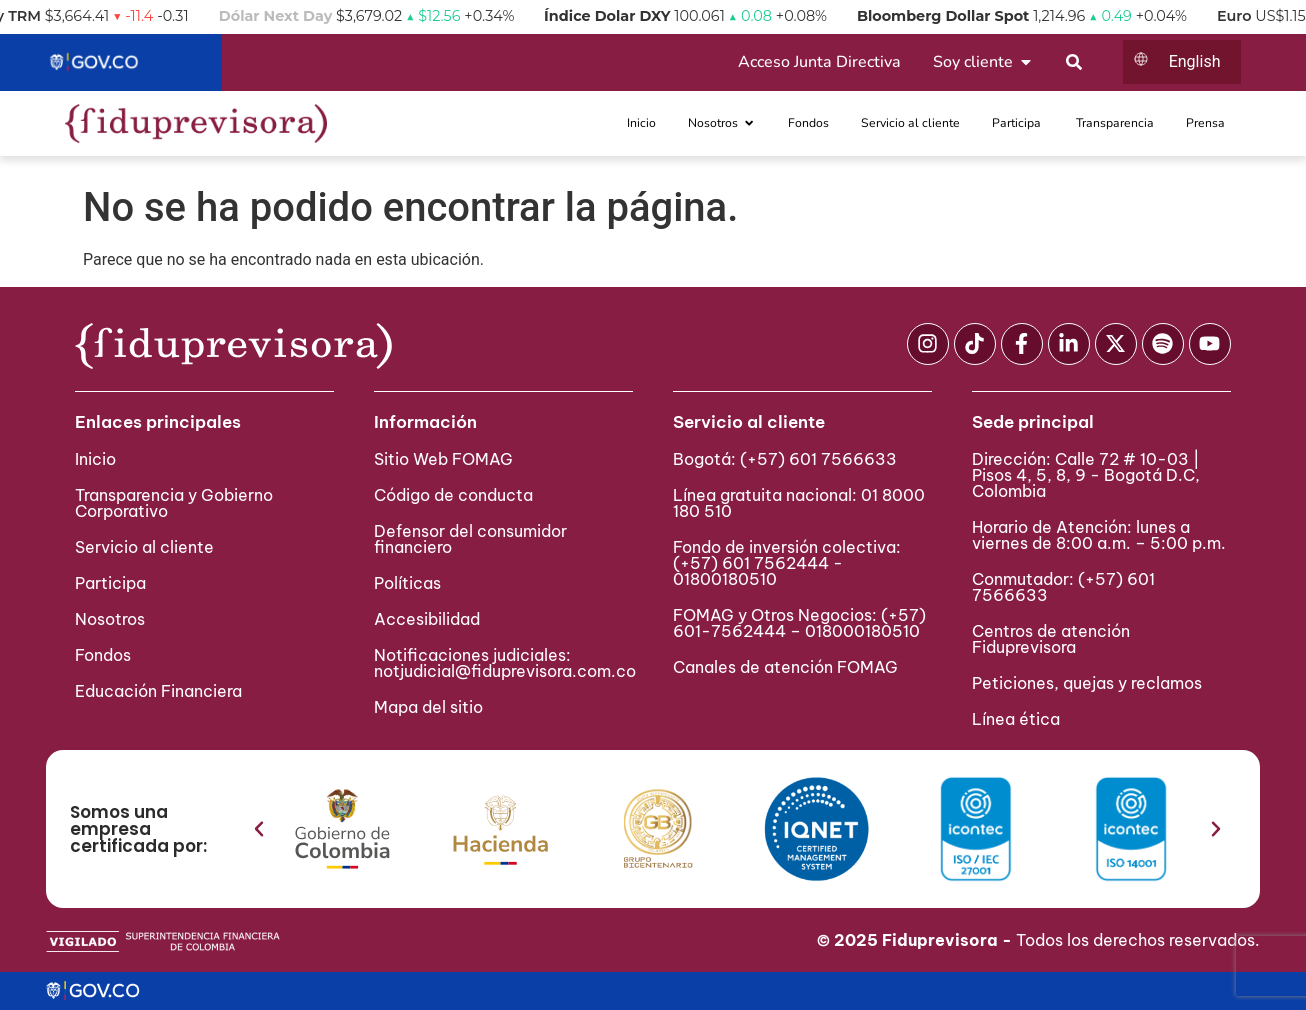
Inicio (95, 459)
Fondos (103, 655)
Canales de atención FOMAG (789, 667)
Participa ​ (112, 583)
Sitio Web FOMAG (443, 459)
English (1195, 61)
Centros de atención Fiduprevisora (1051, 639)
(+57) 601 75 (724, 563)
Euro (1254, 16)
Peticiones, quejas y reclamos (1087, 683)
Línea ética (1016, 719)
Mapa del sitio (428, 707)
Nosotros (110, 619)
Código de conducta (453, 495)
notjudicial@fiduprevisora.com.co (505, 671)
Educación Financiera (158, 691)
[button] (259, 829)
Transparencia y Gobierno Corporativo (174, 503)
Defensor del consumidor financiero (470, 539)
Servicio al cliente (144, 547)
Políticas (407, 583)
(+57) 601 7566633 (818, 459)
